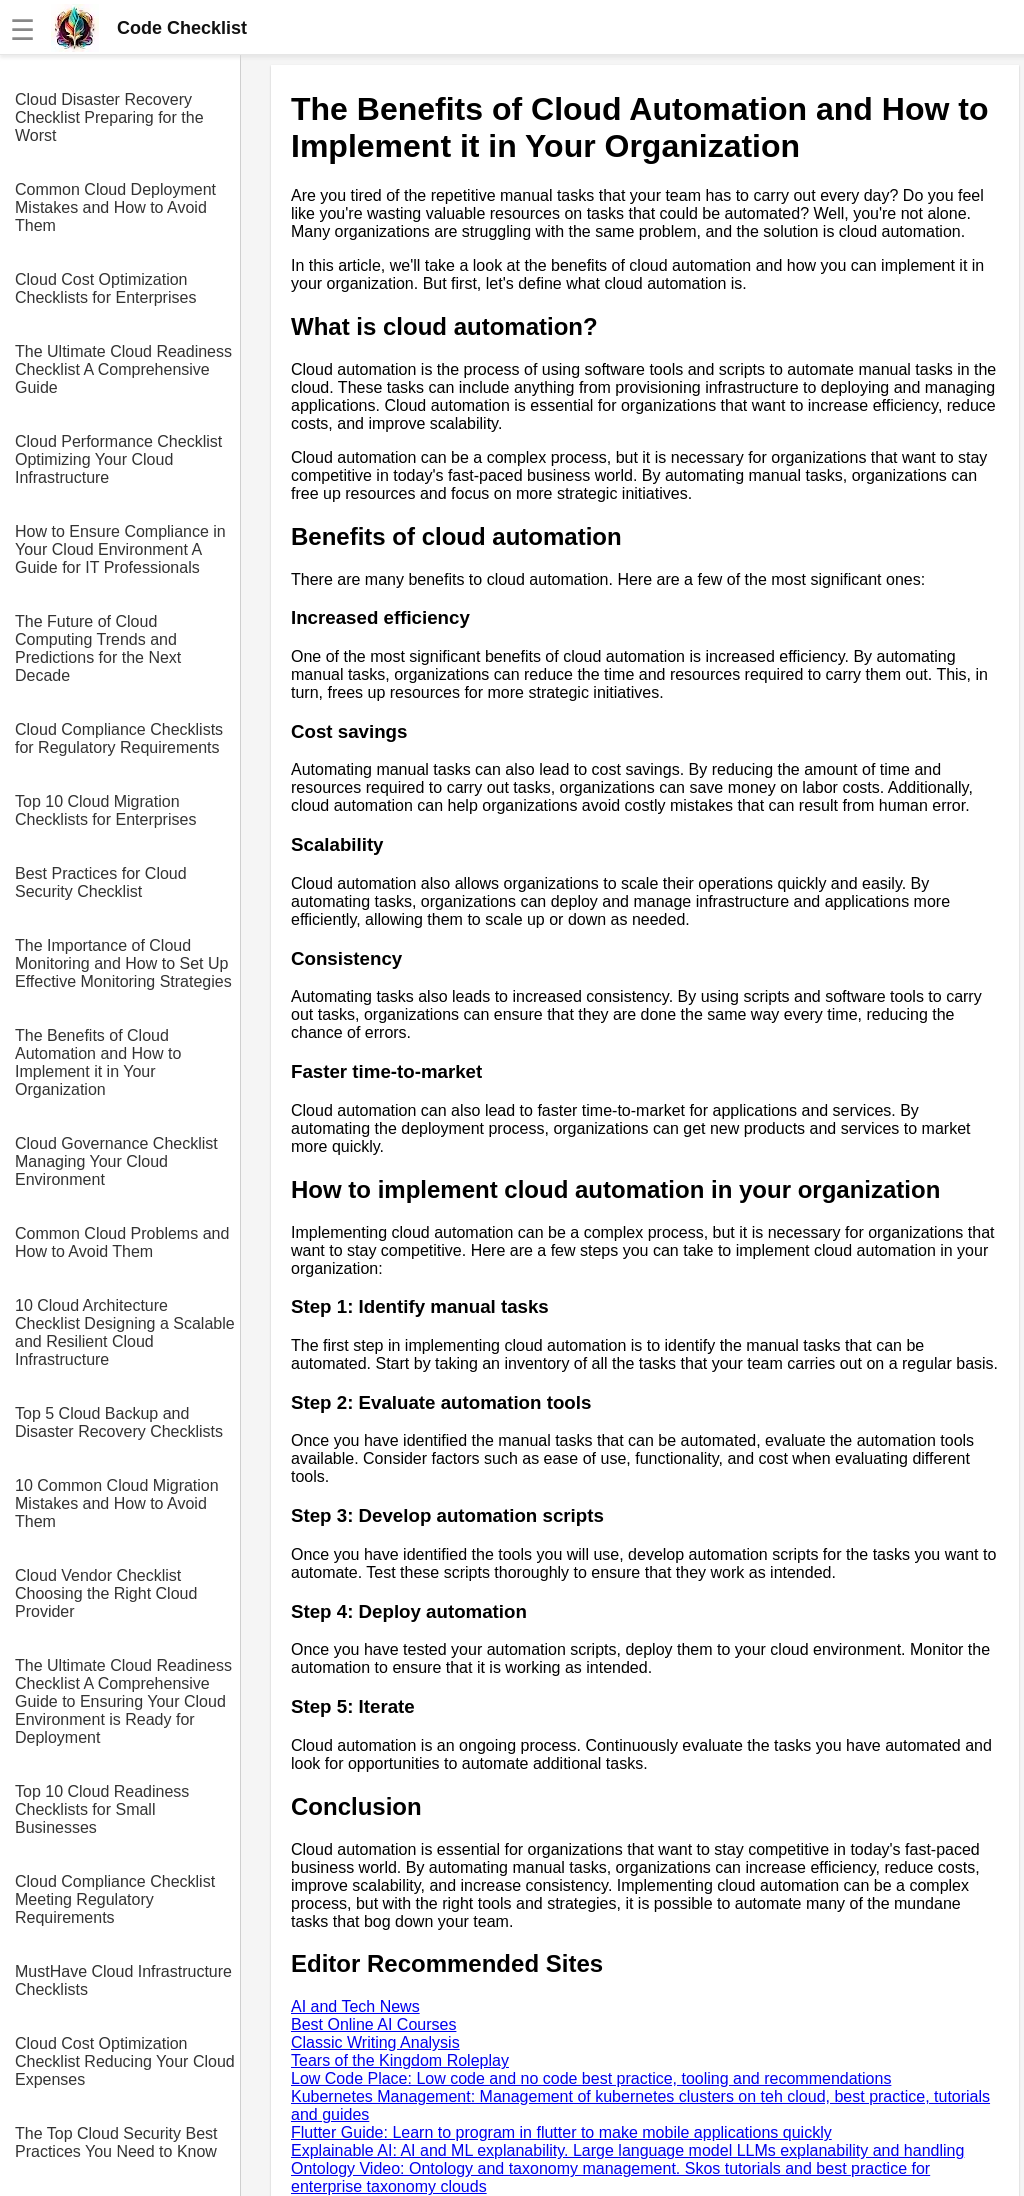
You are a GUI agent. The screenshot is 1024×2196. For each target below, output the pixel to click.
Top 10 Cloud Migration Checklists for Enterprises (105, 810)
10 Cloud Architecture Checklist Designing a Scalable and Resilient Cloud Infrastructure (125, 1332)
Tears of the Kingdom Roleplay (400, 2060)
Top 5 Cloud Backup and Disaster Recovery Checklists (119, 1422)
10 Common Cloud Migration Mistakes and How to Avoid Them (117, 1503)
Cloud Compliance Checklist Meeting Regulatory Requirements (115, 1899)
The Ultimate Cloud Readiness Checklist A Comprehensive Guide (123, 369)
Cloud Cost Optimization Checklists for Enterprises (105, 288)
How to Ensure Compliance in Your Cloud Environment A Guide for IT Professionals (120, 549)
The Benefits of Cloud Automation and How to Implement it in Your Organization (98, 1062)
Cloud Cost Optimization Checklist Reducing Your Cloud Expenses (125, 2061)
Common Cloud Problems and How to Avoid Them (122, 1242)
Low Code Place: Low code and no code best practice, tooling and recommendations (591, 2078)
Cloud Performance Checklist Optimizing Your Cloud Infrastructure (118, 459)
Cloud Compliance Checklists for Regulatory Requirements (119, 738)
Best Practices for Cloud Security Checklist (101, 882)
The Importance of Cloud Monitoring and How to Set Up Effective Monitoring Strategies (123, 963)
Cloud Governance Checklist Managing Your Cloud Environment (116, 1161)
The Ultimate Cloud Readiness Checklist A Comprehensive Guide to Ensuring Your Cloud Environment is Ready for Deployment (123, 1701)
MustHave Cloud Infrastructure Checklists (123, 1980)
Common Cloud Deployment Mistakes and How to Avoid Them (115, 207)
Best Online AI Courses (373, 2024)
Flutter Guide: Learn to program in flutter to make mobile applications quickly (561, 2132)
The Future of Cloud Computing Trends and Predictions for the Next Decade (98, 648)
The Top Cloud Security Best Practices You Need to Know (116, 2142)
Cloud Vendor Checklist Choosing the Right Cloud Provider (106, 1593)
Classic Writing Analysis (375, 2042)
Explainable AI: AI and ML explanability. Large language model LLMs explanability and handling (627, 2150)
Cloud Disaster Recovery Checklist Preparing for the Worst (109, 117)
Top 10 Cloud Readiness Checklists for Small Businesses (102, 1809)
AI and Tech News (355, 2006)
